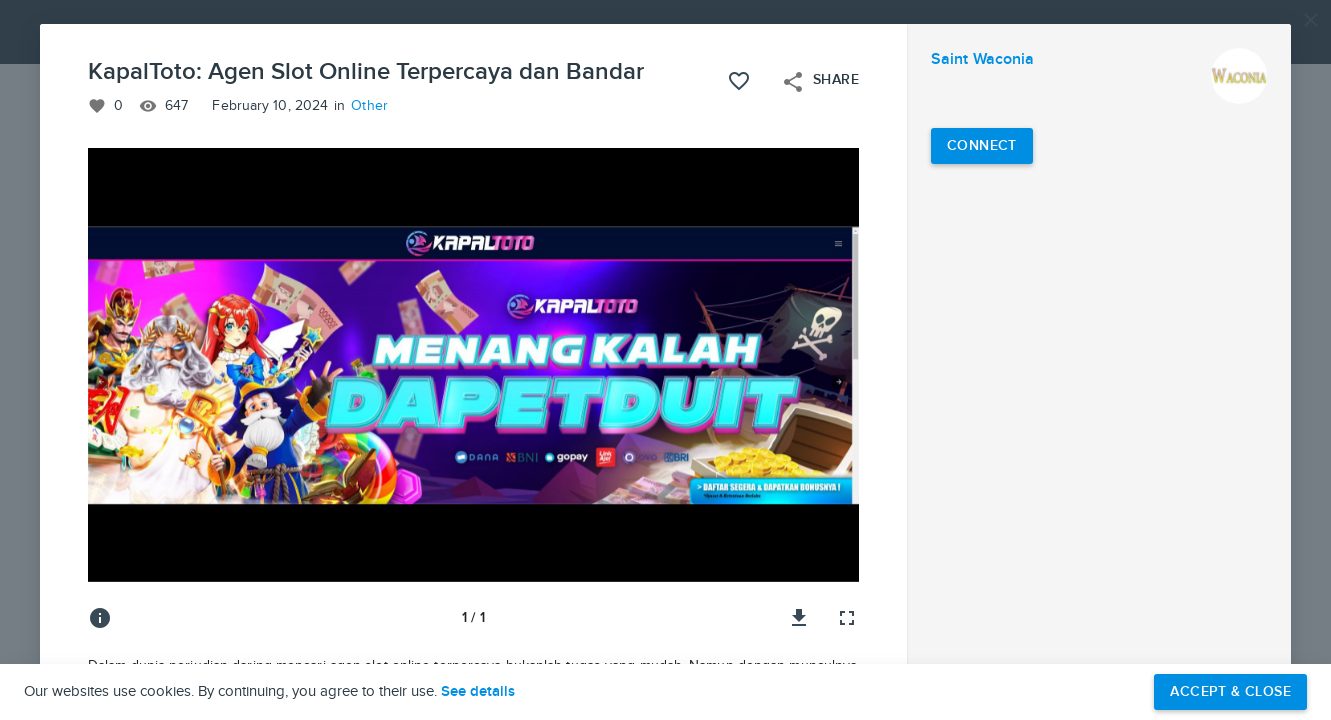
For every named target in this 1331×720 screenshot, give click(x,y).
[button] (665, 360)
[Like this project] (739, 81)
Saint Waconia (982, 59)
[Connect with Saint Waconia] (982, 146)
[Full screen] (847, 618)
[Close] (1311, 20)
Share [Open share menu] (820, 82)
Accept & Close (1230, 691)
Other (369, 106)
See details (478, 692)
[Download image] (799, 618)
